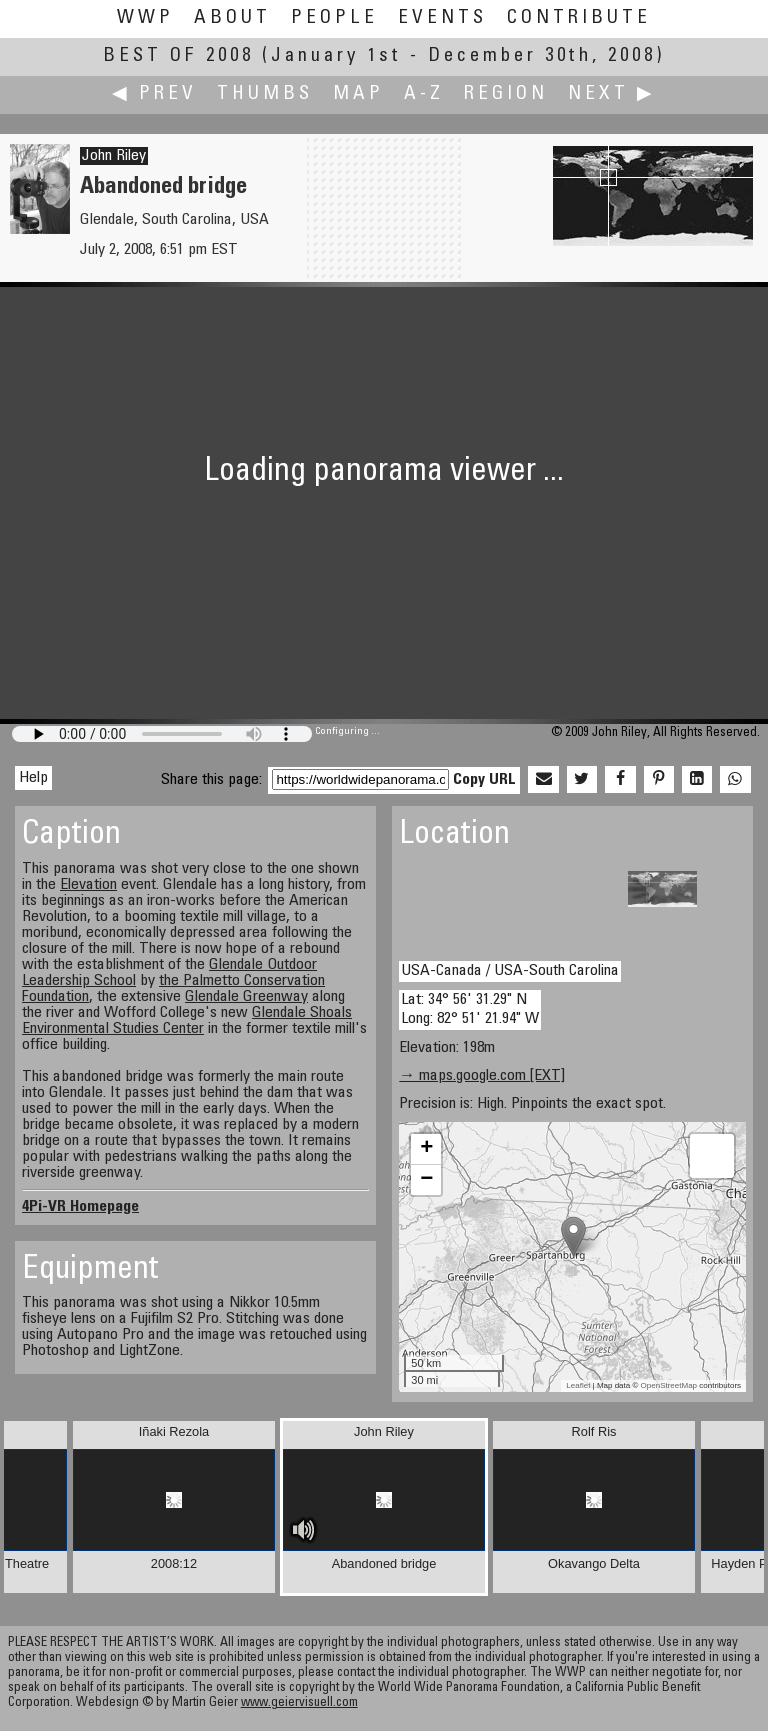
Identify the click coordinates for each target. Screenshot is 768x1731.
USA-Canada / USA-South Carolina (510, 971)
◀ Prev (154, 94)
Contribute (579, 18)
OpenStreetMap (669, 1385)
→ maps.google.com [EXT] (482, 1076)
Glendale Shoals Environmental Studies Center (187, 1021)
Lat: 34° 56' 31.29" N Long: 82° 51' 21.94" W (470, 1009)
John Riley (114, 156)
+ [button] (426, 1149)
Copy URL (484, 780)
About (232, 18)
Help (33, 778)
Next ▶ (612, 94)
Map (358, 94)
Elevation (88, 885)
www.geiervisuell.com (299, 1703)
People (334, 18)
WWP (145, 18)
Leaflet (578, 1385)
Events (442, 18)
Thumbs (265, 94)
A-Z (424, 94)
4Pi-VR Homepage (80, 1207)
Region (506, 94)
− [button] (426, 1180)
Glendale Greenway (246, 997)
